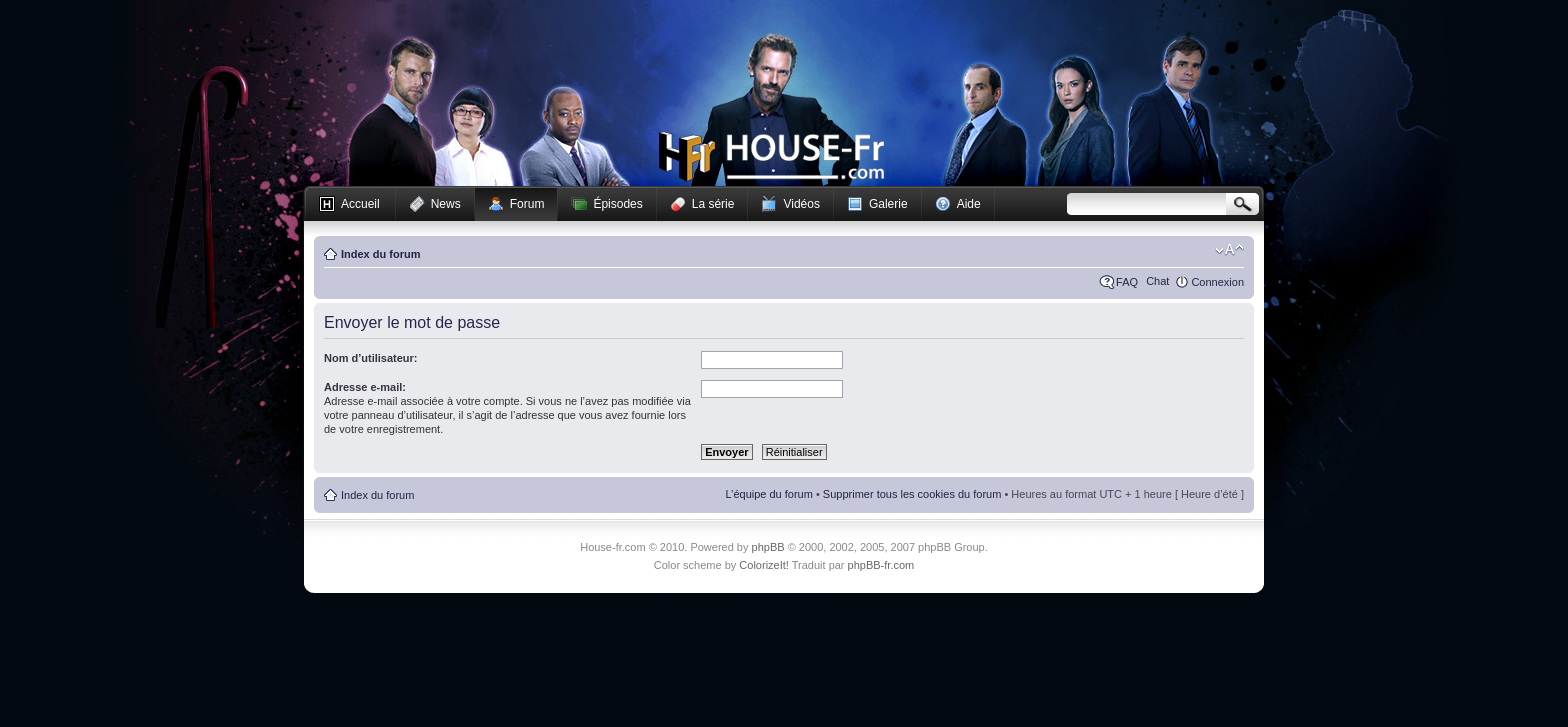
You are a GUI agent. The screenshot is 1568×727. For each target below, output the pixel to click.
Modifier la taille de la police (1229, 250)
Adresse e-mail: (365, 387)
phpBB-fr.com (881, 565)
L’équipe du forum (768, 494)
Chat (1157, 281)
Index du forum (380, 254)
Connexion (1217, 282)
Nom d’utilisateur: (371, 358)
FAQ (1127, 282)
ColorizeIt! (764, 565)
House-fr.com (771, 157)
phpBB (768, 547)
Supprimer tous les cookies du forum (912, 494)
